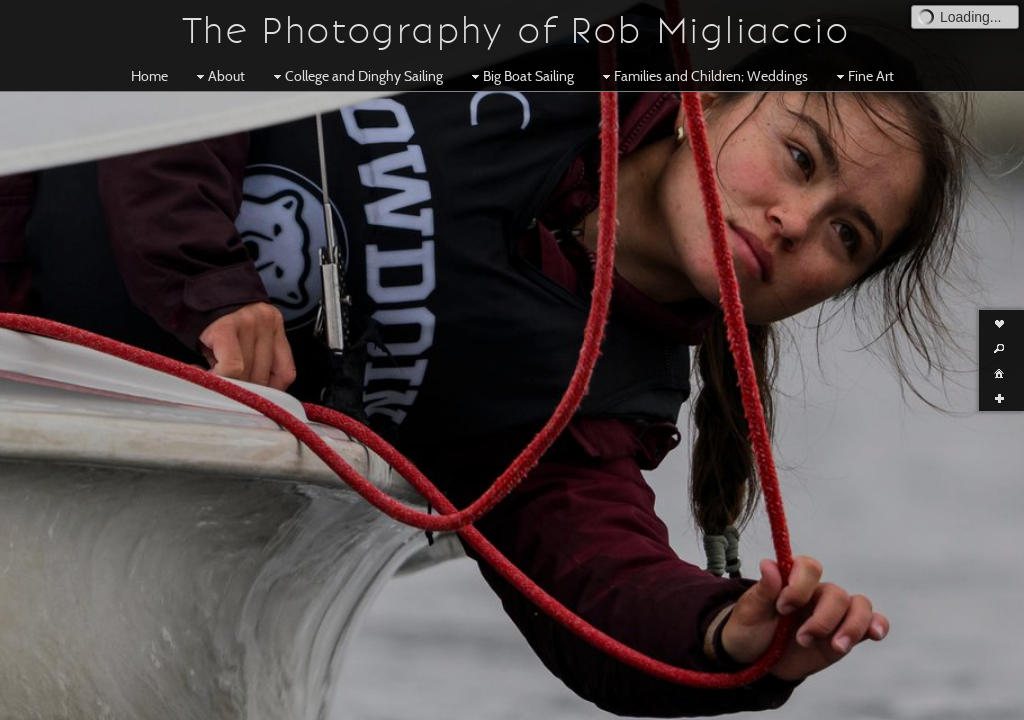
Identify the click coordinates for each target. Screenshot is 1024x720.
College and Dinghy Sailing (356, 76)
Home (149, 76)
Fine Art (863, 76)
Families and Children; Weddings (703, 76)
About (218, 76)
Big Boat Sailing (520, 76)
